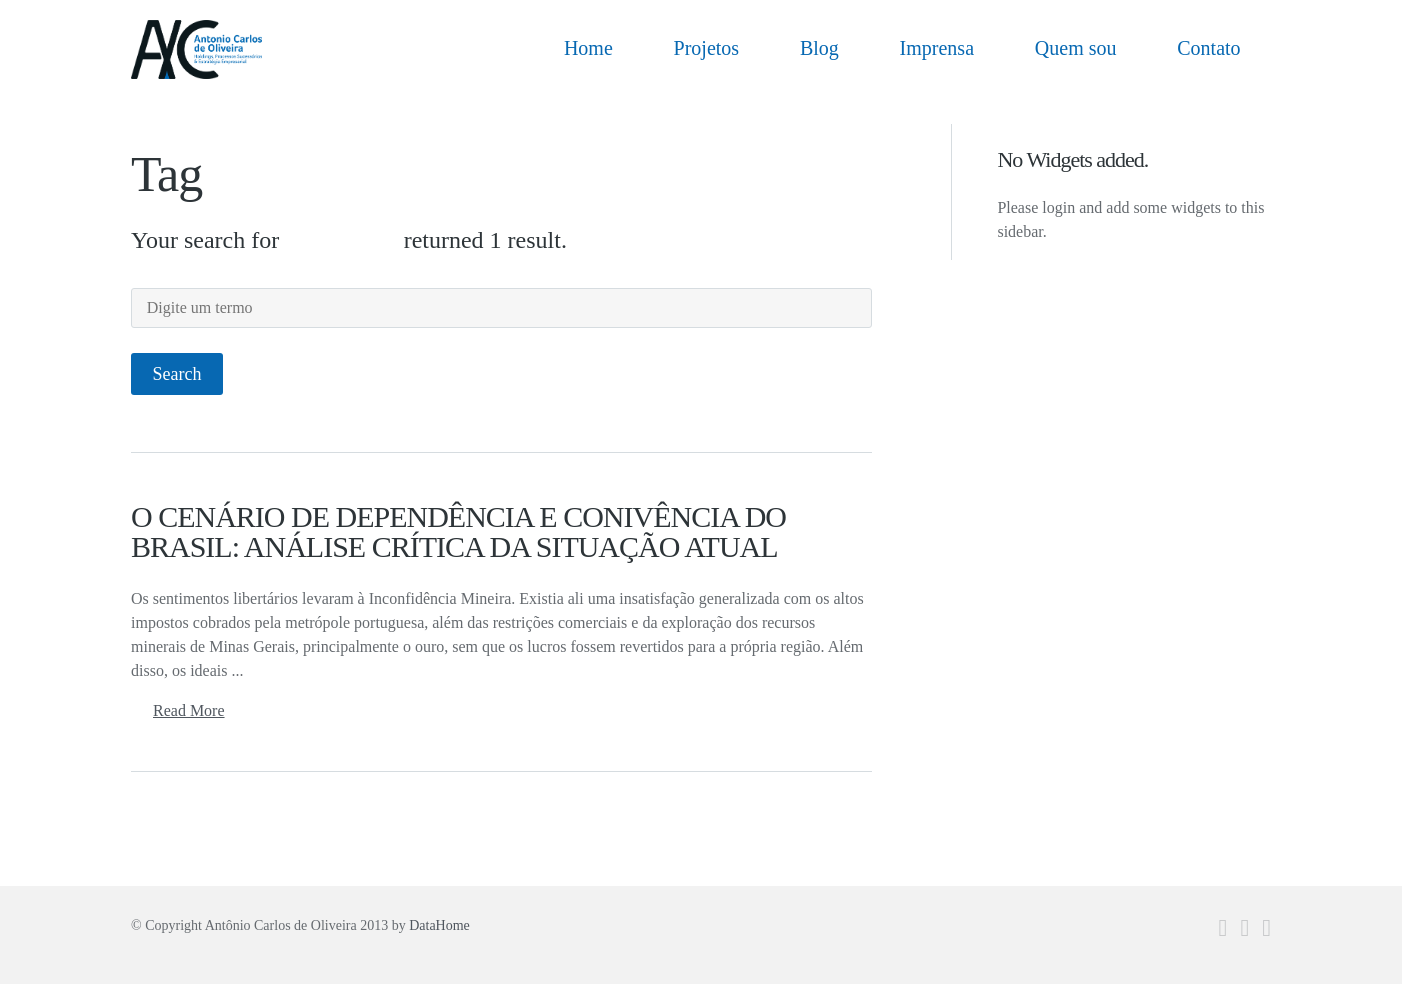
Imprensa (937, 48)
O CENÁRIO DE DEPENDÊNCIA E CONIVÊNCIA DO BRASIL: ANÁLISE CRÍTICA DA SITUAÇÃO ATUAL (458, 531)
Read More (189, 710)
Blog (819, 48)
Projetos (707, 48)
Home (588, 48)
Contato (1208, 48)
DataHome (439, 925)
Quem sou (1076, 48)
